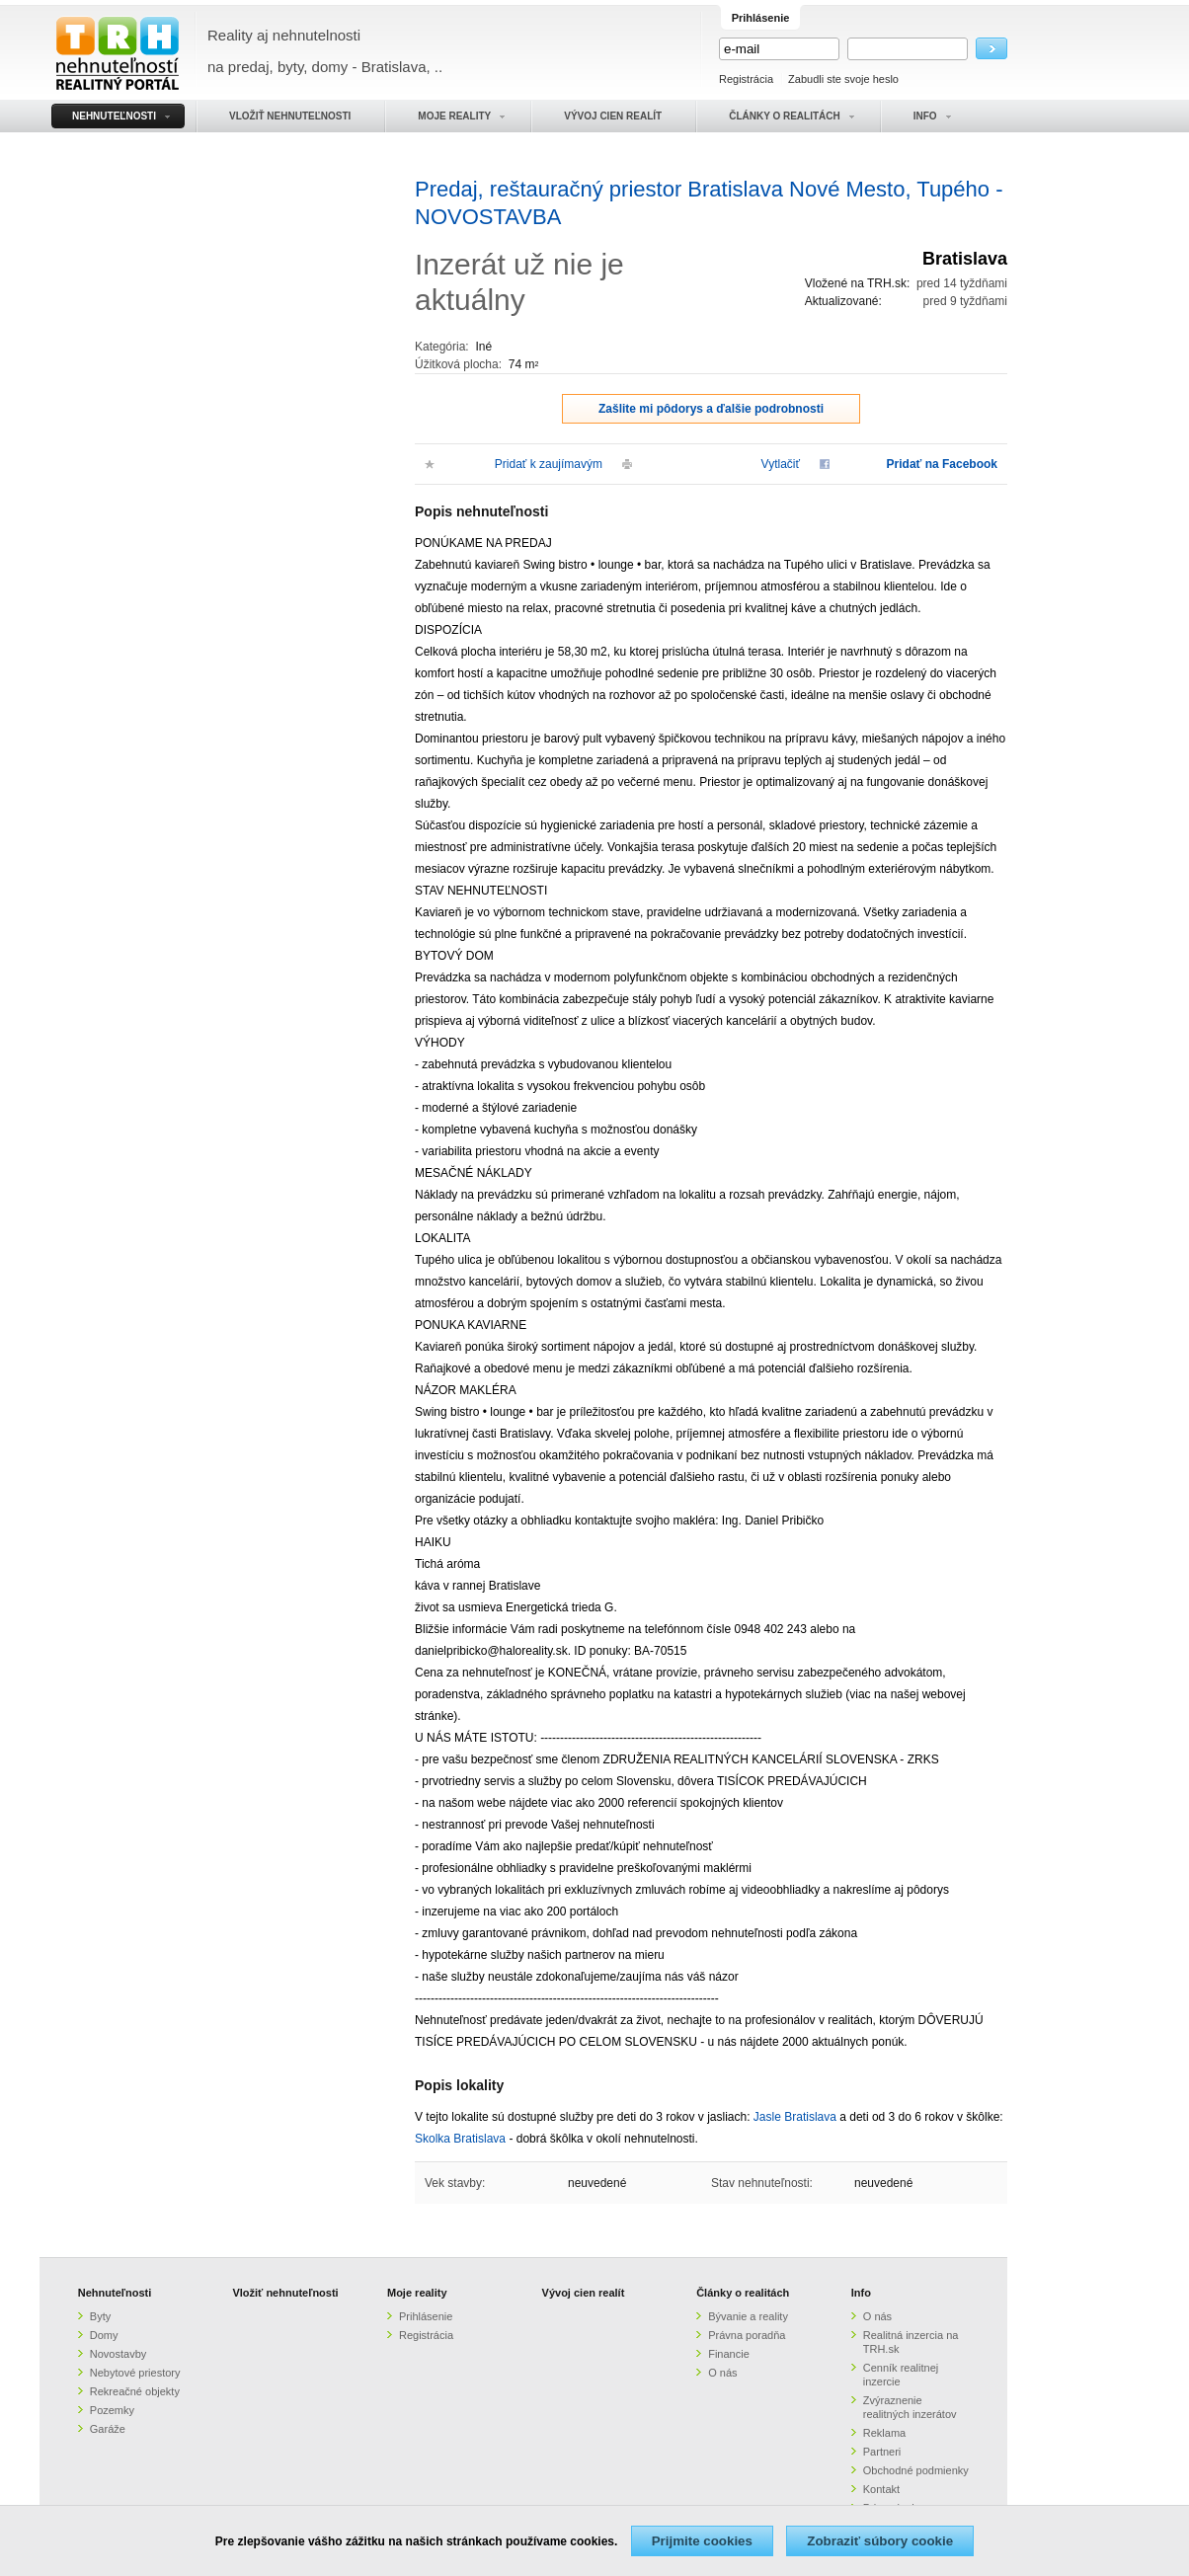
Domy (104, 2335)
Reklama (884, 2433)
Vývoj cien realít (583, 2293)
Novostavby (118, 2354)
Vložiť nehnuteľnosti (285, 2293)
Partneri (882, 2452)
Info (861, 2293)
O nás (722, 2373)
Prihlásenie (425, 2316)
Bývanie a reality (748, 2316)
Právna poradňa (746, 2335)
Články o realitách (742, 2293)
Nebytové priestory (135, 2373)
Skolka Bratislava (460, 2139)
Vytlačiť (780, 464)
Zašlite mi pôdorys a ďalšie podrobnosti (711, 409)
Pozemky (112, 2410)
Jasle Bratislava (794, 2117)
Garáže (107, 2429)
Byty (100, 2316)
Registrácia (746, 79)
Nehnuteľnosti (115, 2293)
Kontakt (881, 2489)
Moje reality (417, 2293)
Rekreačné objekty (135, 2391)
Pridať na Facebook (942, 464)
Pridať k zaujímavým (548, 464)
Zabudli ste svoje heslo (843, 79)
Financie (729, 2354)
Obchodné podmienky (916, 2470)
